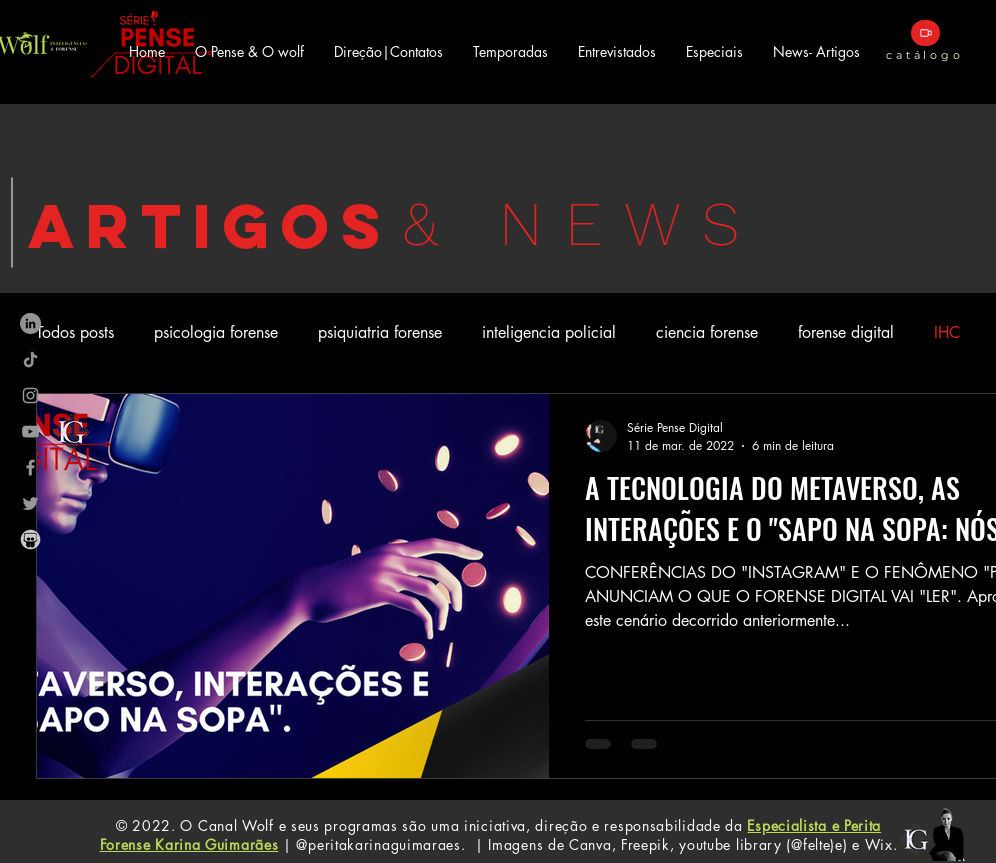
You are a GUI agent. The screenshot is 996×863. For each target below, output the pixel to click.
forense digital (846, 332)
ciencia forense (707, 332)
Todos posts (75, 332)
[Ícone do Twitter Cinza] (30, 503)
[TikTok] (30, 359)
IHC (947, 332)
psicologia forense (216, 332)
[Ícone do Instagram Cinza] (30, 395)
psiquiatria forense (380, 332)
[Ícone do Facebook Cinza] (30, 467)
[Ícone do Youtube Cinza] (30, 431)
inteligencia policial (549, 332)
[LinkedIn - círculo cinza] (30, 323)
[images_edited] (30, 539)
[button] (510, 52)
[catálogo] (925, 33)
